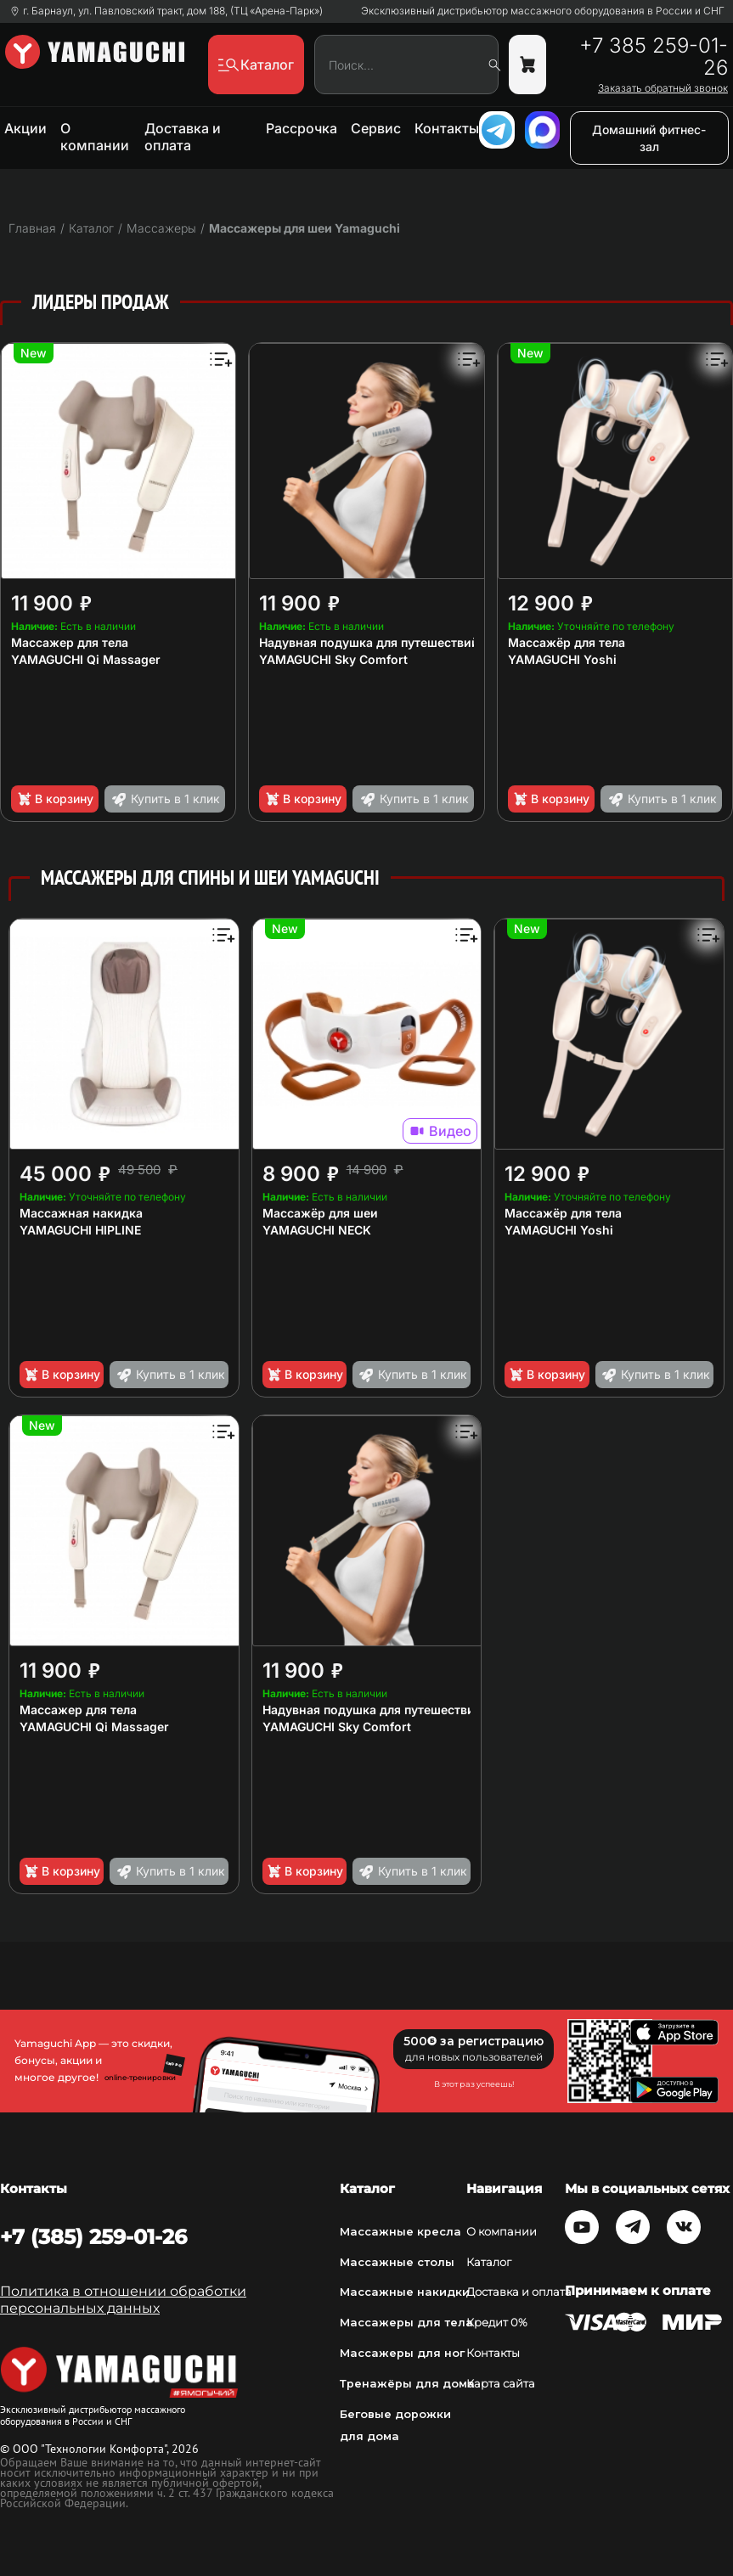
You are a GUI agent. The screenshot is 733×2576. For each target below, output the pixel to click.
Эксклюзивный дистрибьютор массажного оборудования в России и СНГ (543, 11)
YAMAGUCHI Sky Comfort (333, 659)
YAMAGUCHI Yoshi (562, 659)
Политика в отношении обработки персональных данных (123, 2299)
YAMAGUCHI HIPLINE (80, 1230)
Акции (25, 128)
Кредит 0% (496, 2322)
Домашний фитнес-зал (649, 138)
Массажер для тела (69, 642)
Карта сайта (500, 2383)
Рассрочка (301, 128)
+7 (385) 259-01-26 (93, 2236)
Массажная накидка (81, 1213)
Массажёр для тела (566, 642)
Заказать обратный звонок (663, 88)
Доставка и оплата (182, 137)
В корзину (54, 798)
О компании (94, 137)
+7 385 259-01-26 (653, 57)
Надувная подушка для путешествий (369, 642)
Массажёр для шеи (320, 1213)
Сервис (376, 128)
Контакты (446, 128)
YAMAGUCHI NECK (316, 1230)
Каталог (488, 2262)
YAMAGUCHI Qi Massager (86, 659)
